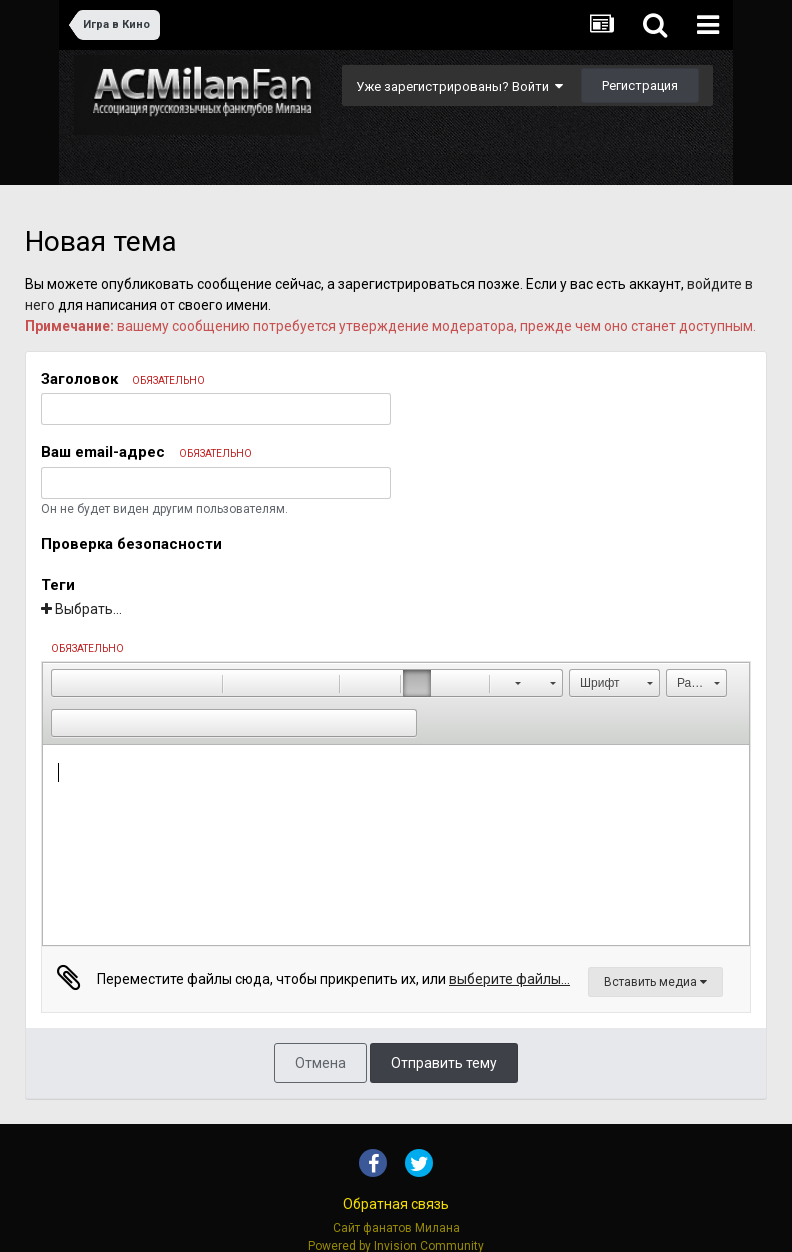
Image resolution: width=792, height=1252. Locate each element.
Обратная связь (396, 1204)
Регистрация (640, 85)
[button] (66, 683)
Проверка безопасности (131, 544)
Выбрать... (81, 609)
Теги (58, 585)
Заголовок (123, 379)
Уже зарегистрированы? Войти (459, 86)
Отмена (320, 1063)
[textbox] (396, 845)
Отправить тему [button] (444, 1063)
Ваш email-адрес (146, 452)
